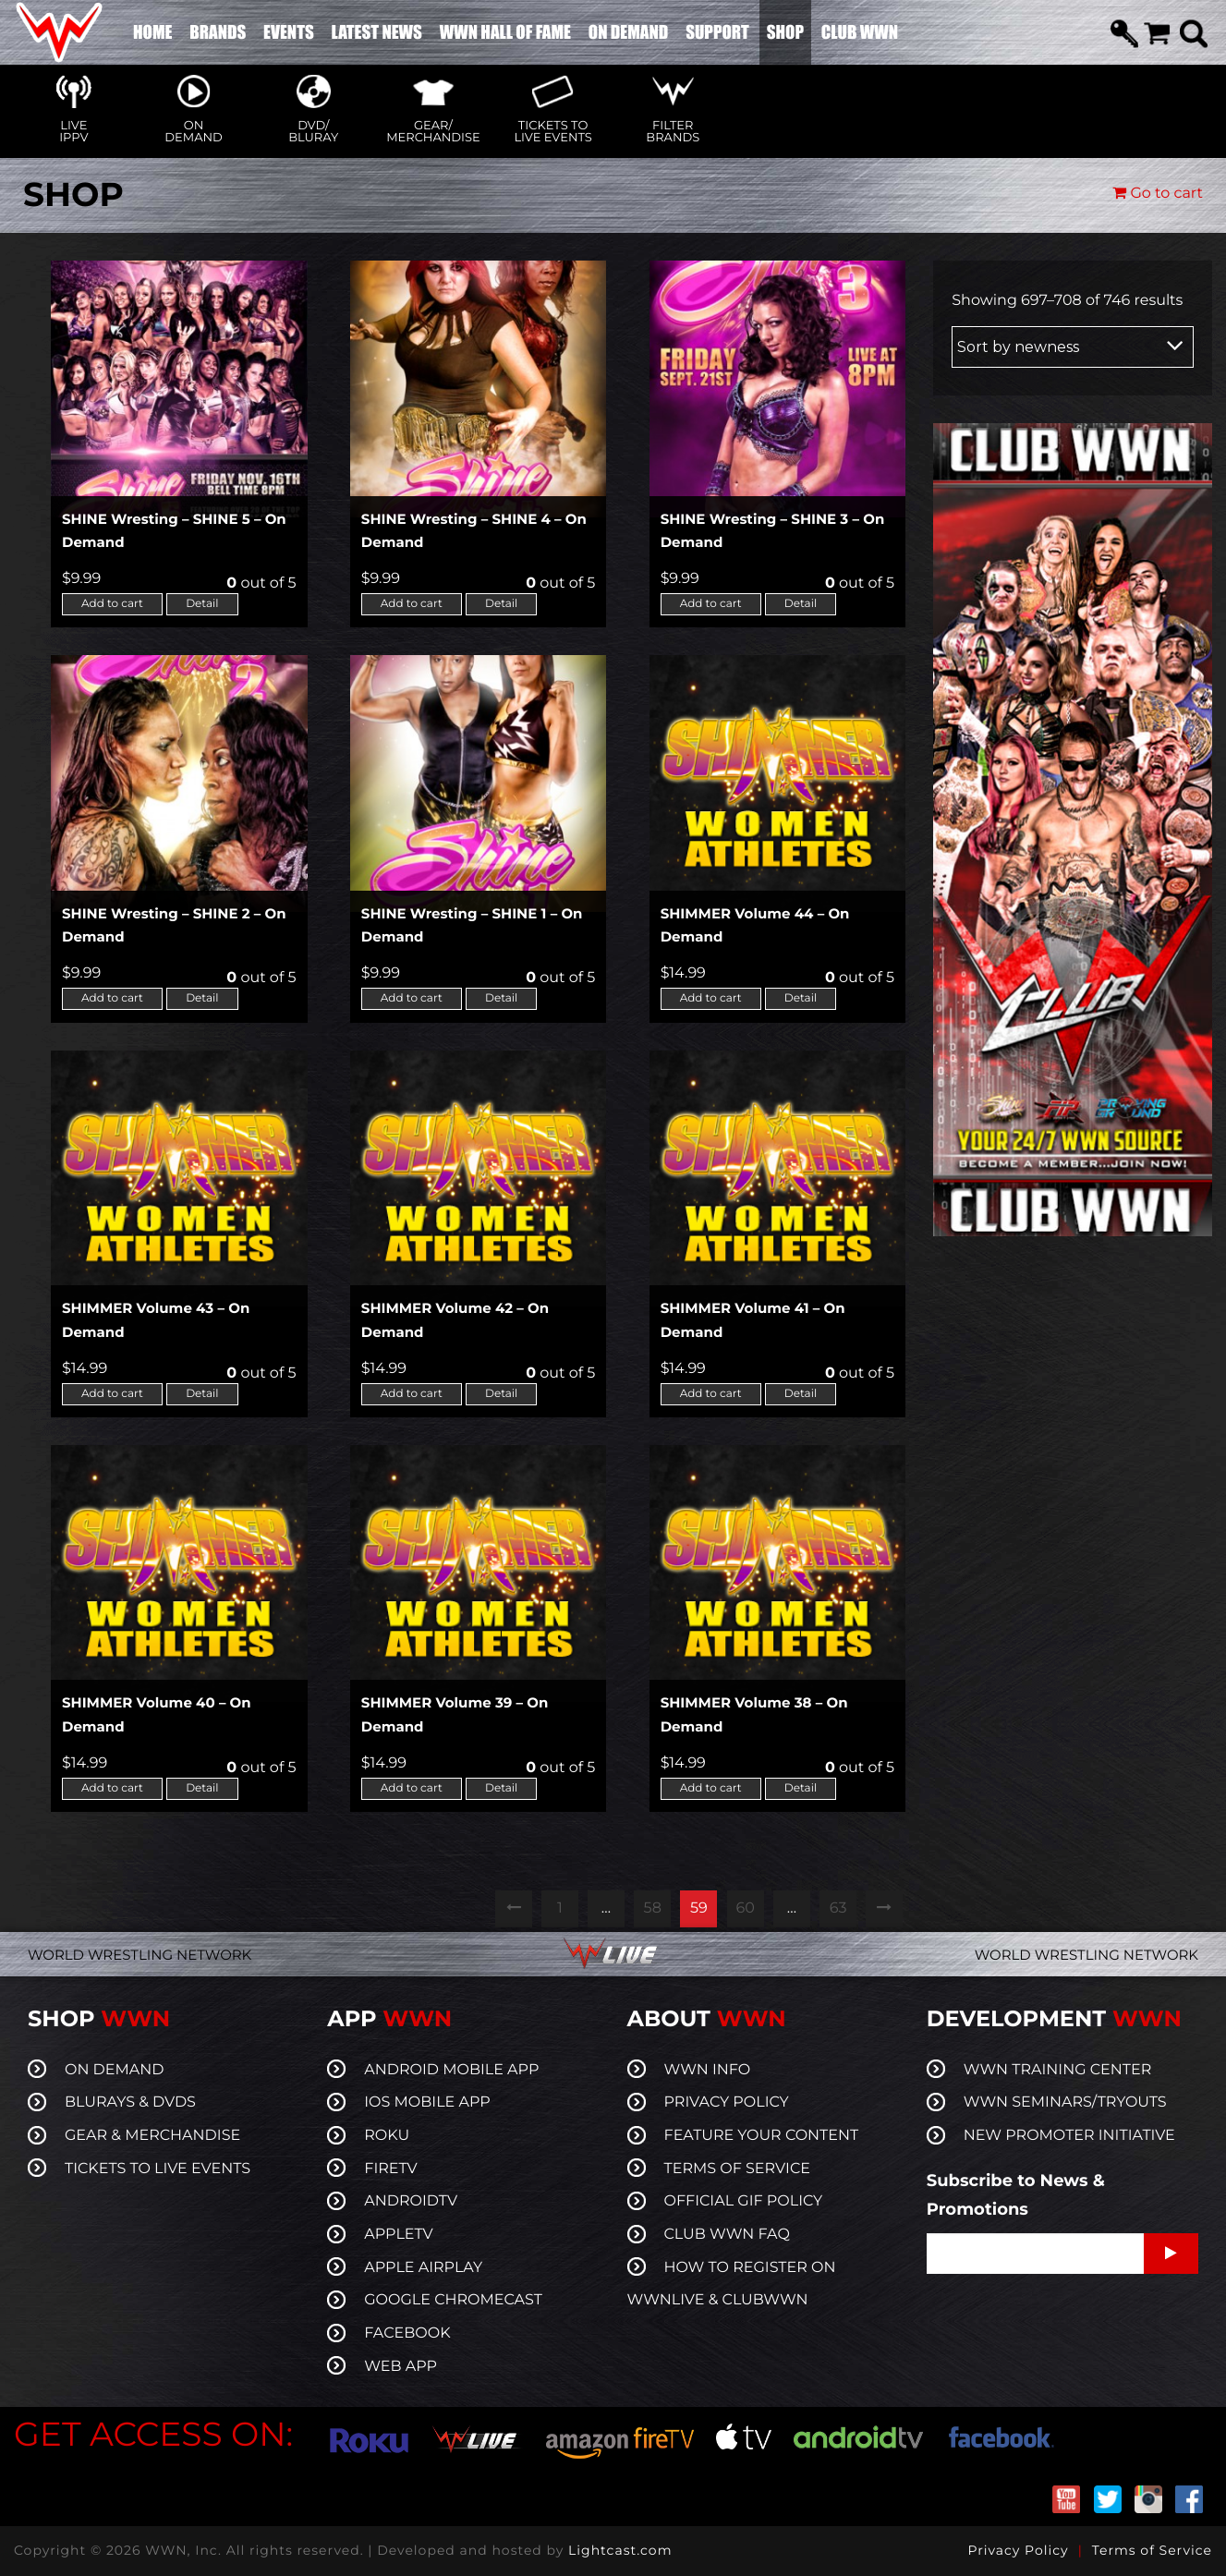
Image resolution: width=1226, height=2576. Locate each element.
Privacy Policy (1017, 2550)
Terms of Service (1152, 2550)
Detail (202, 604)
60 (744, 1908)
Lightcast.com (620, 2550)
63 (838, 1908)
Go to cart (1157, 193)
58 (653, 1908)
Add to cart (112, 604)
